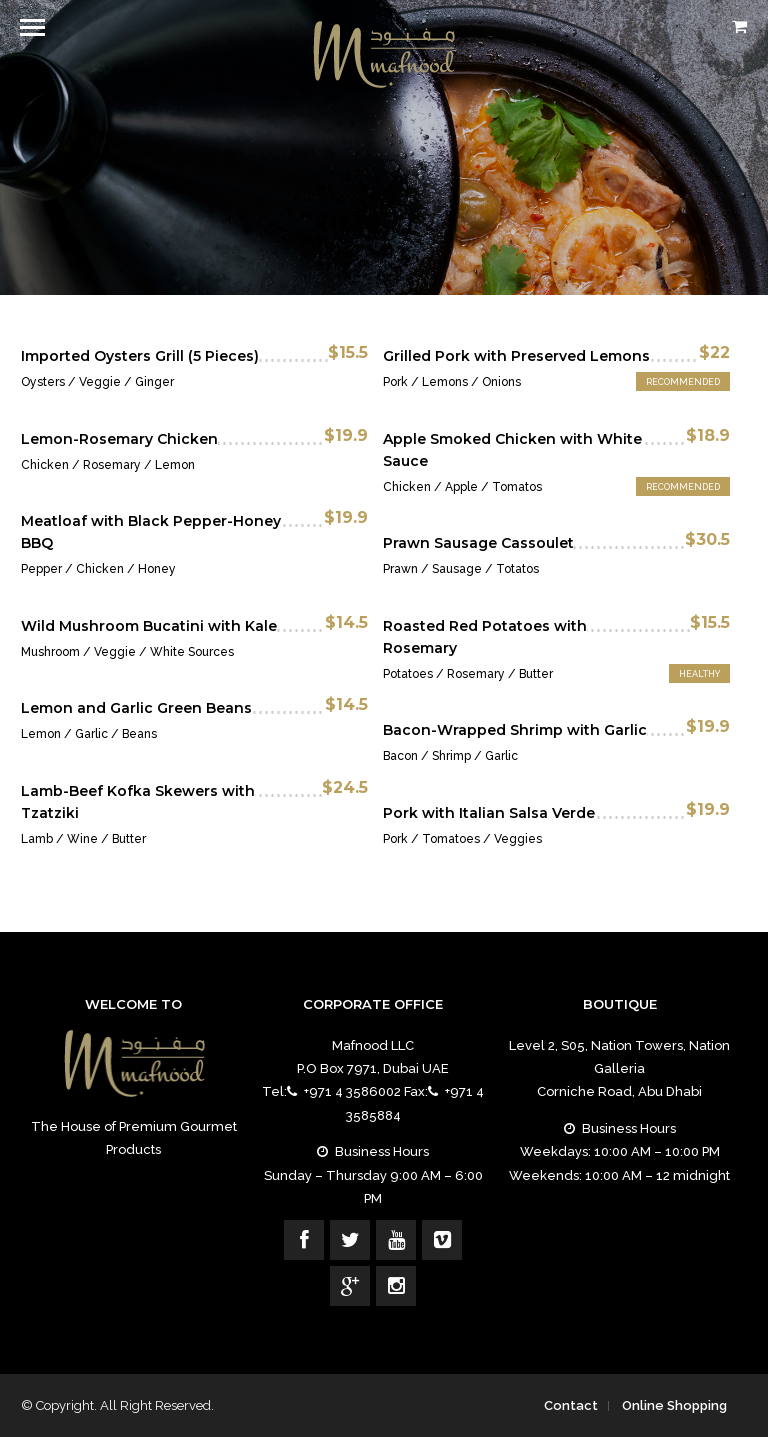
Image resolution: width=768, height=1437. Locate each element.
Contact (571, 1405)
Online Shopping (674, 1405)
